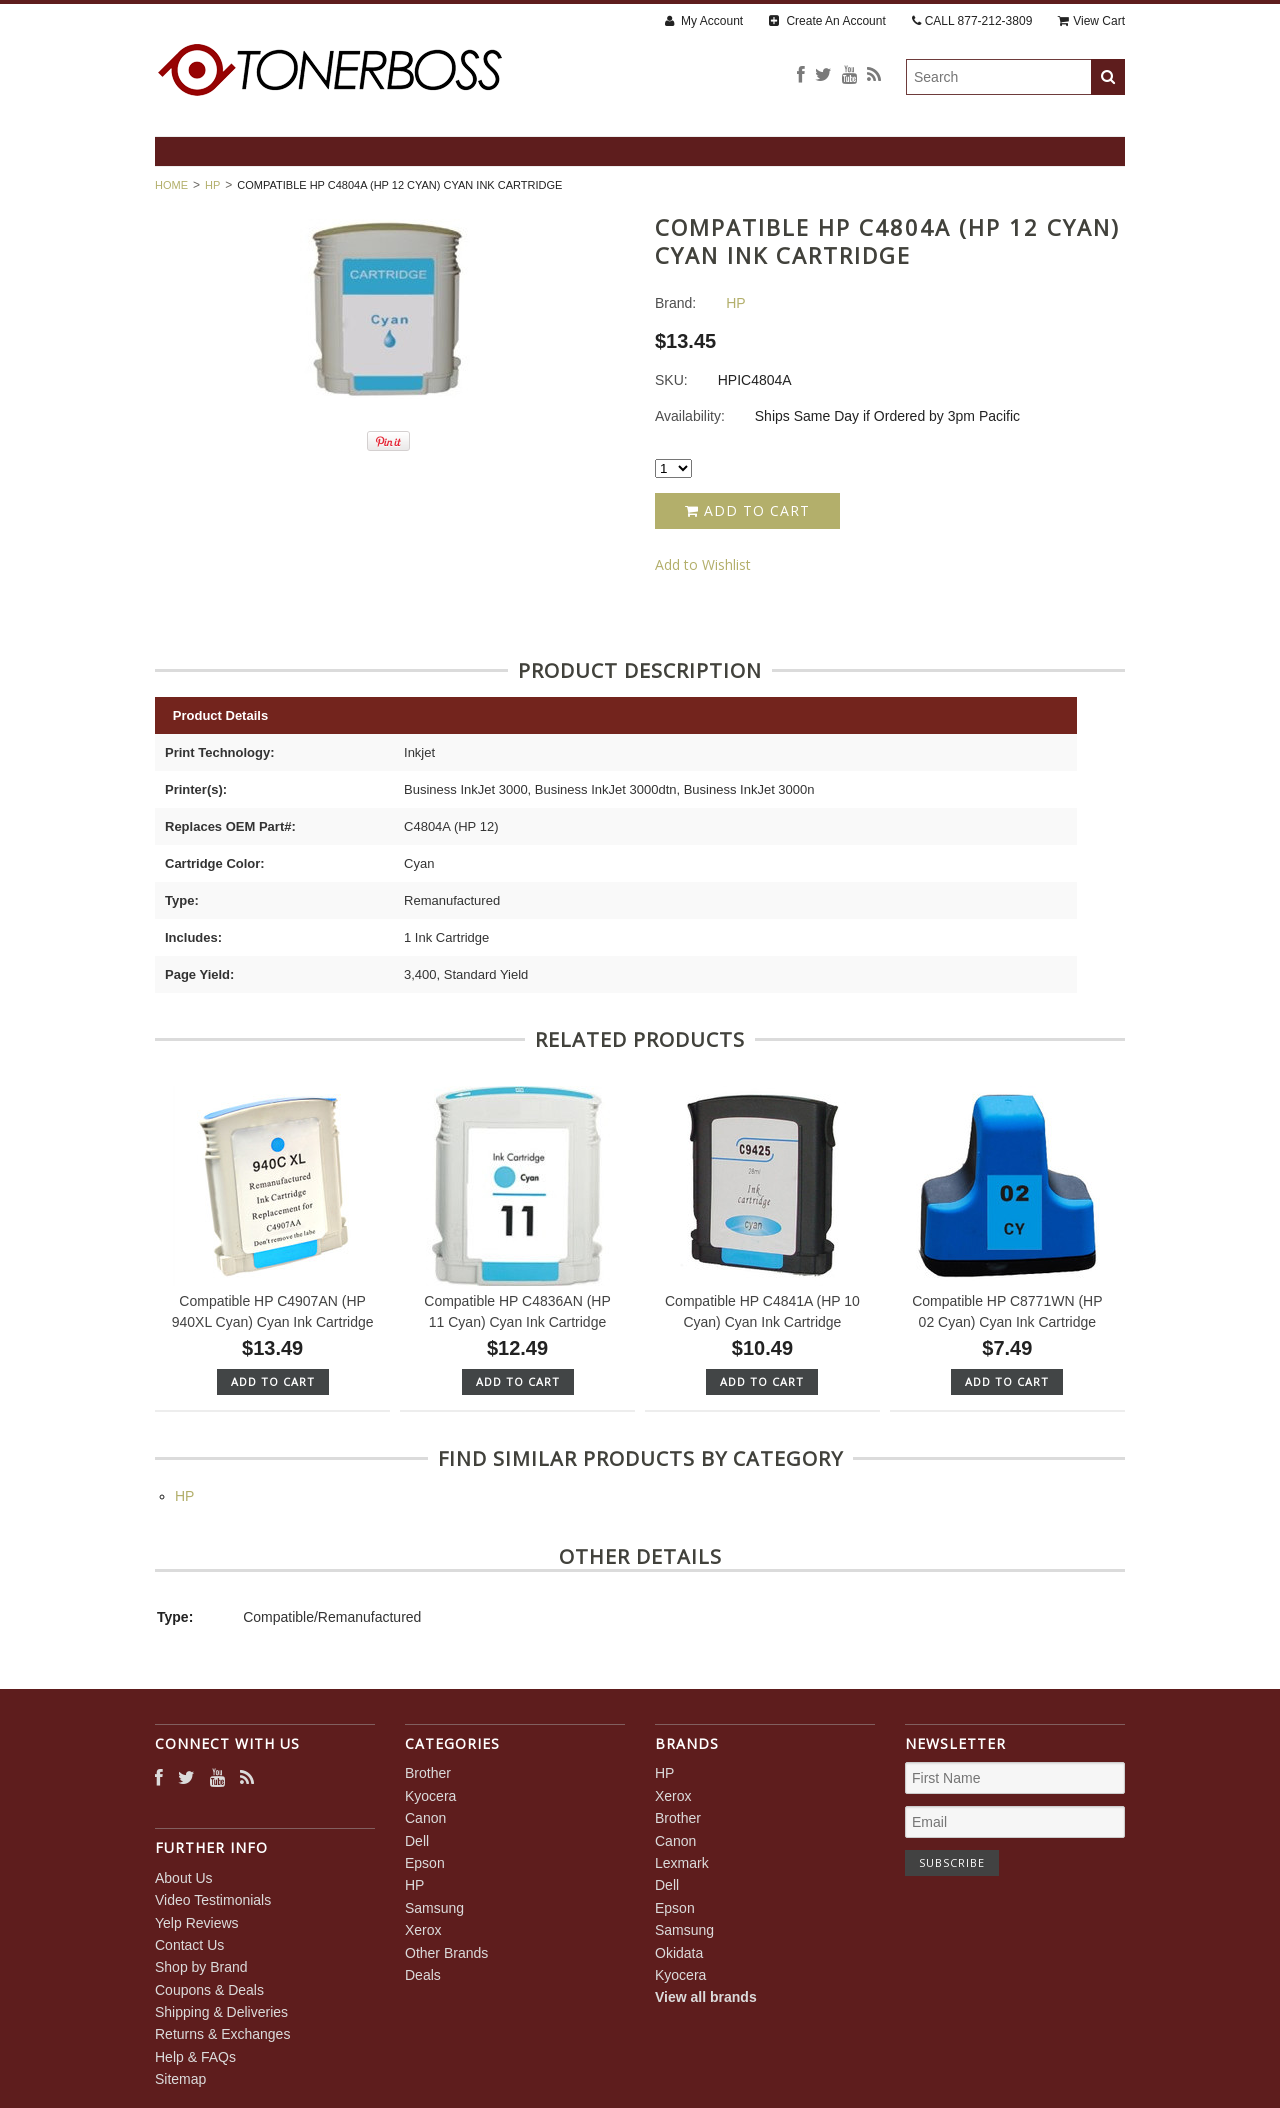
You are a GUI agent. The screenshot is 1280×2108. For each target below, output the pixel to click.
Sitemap (180, 2079)
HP (212, 185)
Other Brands (446, 1953)
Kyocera (430, 1796)
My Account (704, 21)
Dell (417, 1841)
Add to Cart (747, 510)
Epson (425, 1863)
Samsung (434, 1908)
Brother (428, 1773)
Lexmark (682, 1863)
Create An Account (827, 21)
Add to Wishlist (703, 564)
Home (171, 185)
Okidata (679, 1953)
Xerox (423, 1930)
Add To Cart (273, 1381)
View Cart (1091, 21)
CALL (972, 21)
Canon (425, 1818)
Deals (423, 1975)
